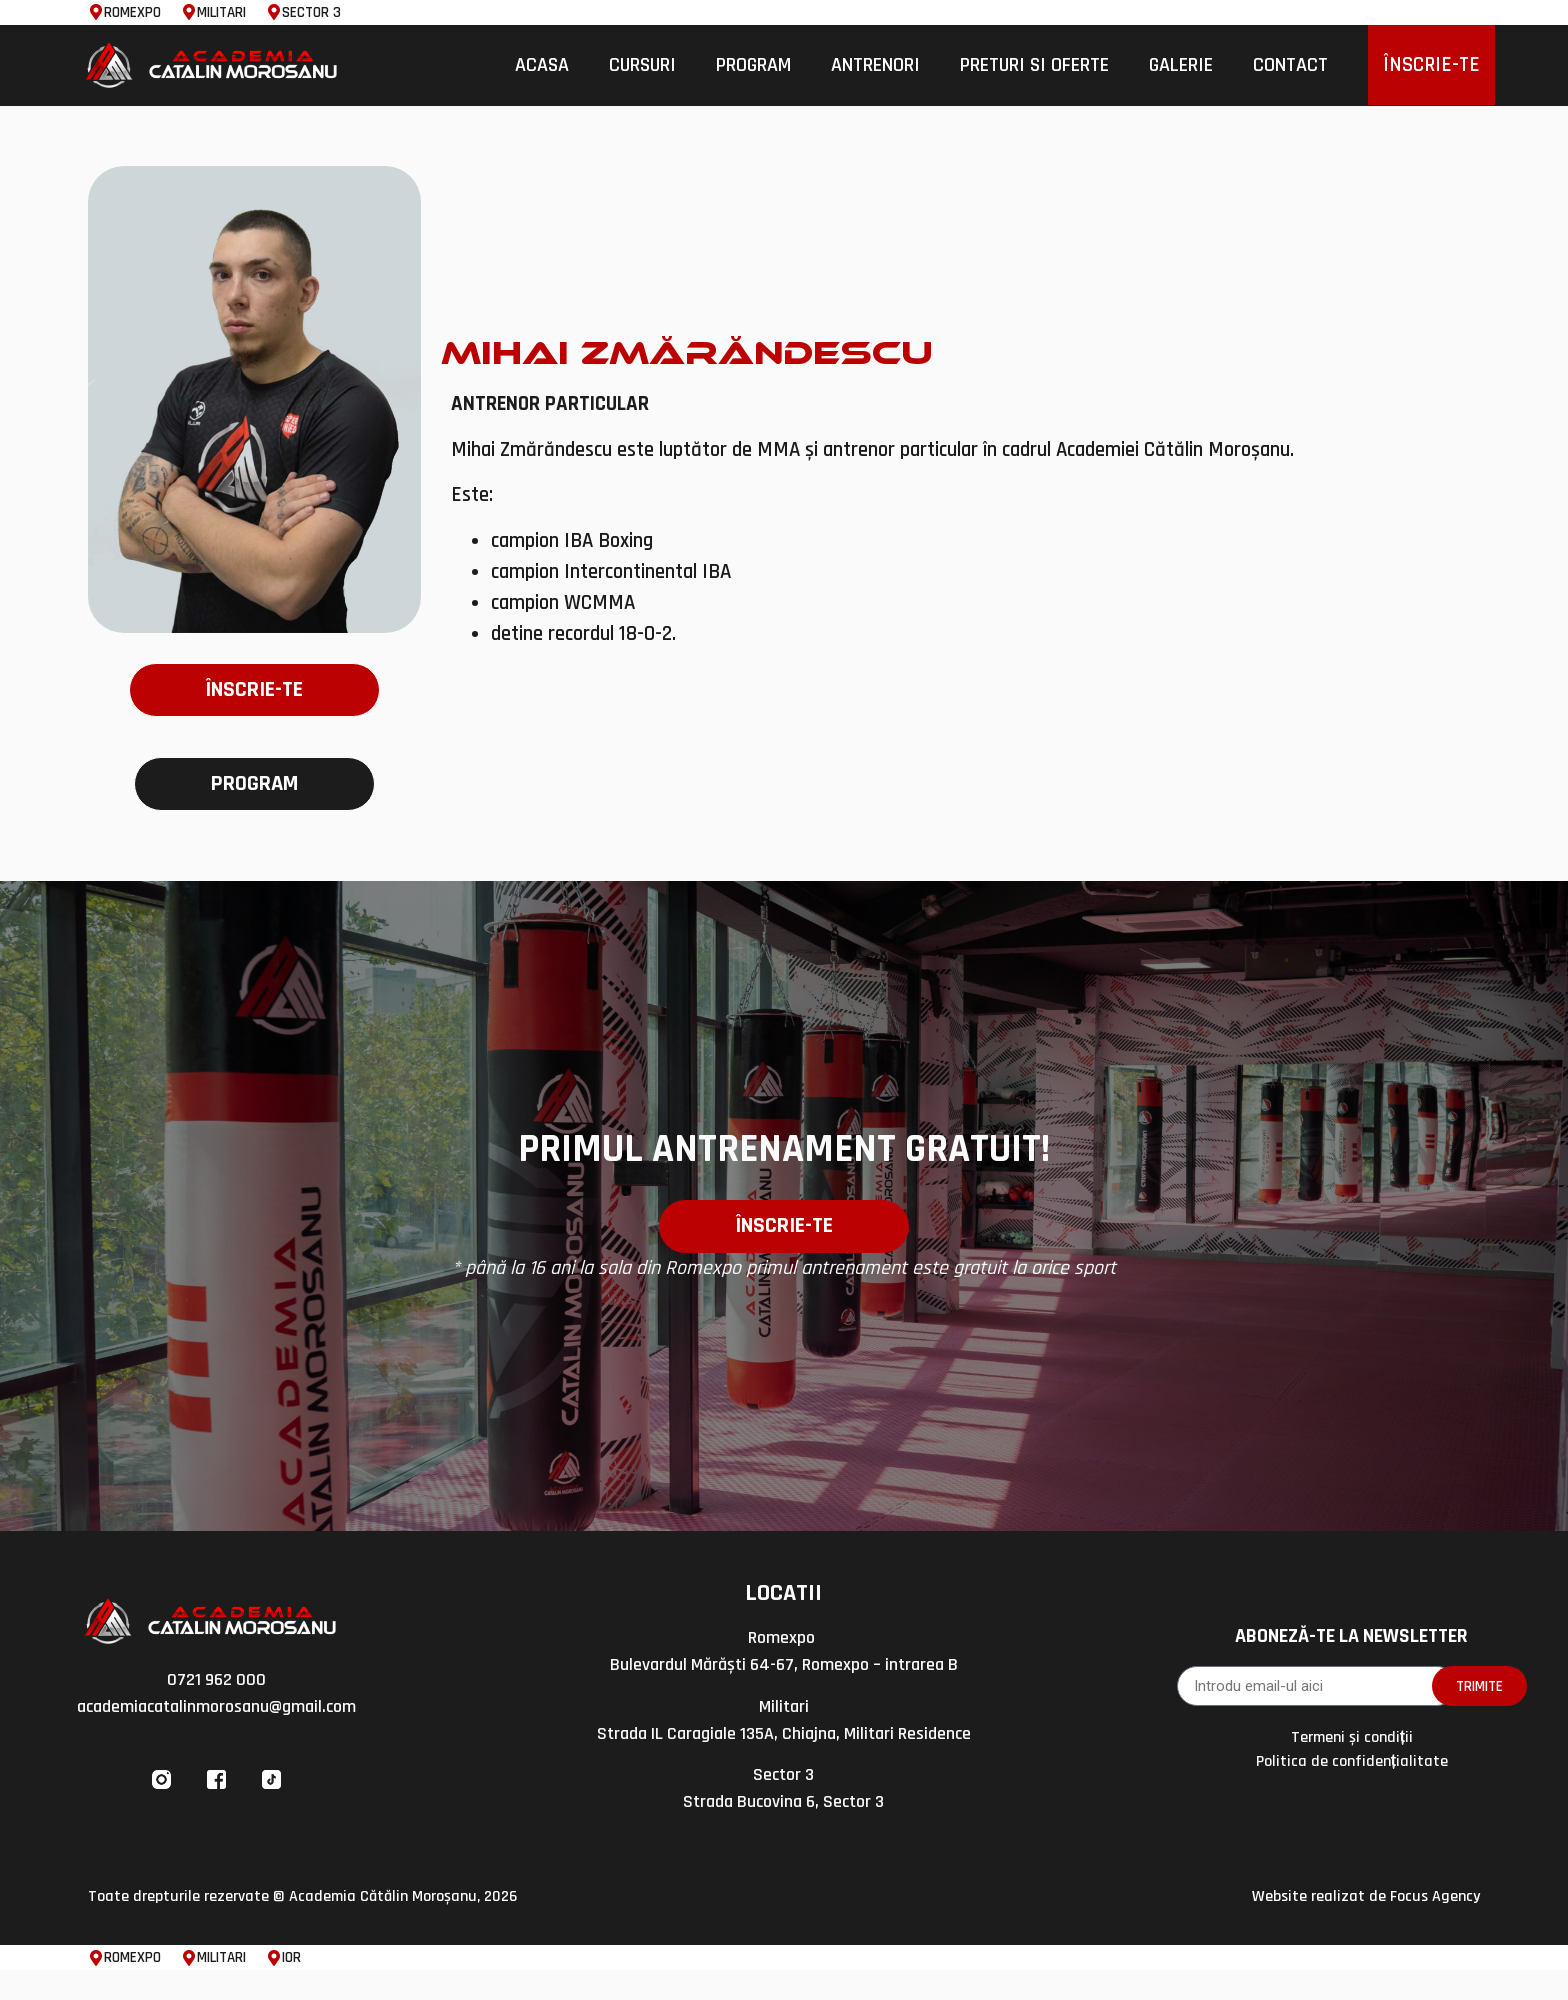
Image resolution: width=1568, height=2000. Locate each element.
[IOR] (274, 1988)
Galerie (1181, 65)
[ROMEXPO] (96, 12)
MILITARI (221, 12)
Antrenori (875, 65)
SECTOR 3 (311, 12)
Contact (1290, 65)
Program (753, 65)
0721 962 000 (216, 1710)
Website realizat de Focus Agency (1366, 1927)
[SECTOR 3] (274, 12)
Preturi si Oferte (1034, 65)
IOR (291, 1988)
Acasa (542, 65)
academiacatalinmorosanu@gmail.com (216, 1737)
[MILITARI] (189, 12)
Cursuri (642, 65)
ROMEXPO (132, 12)
